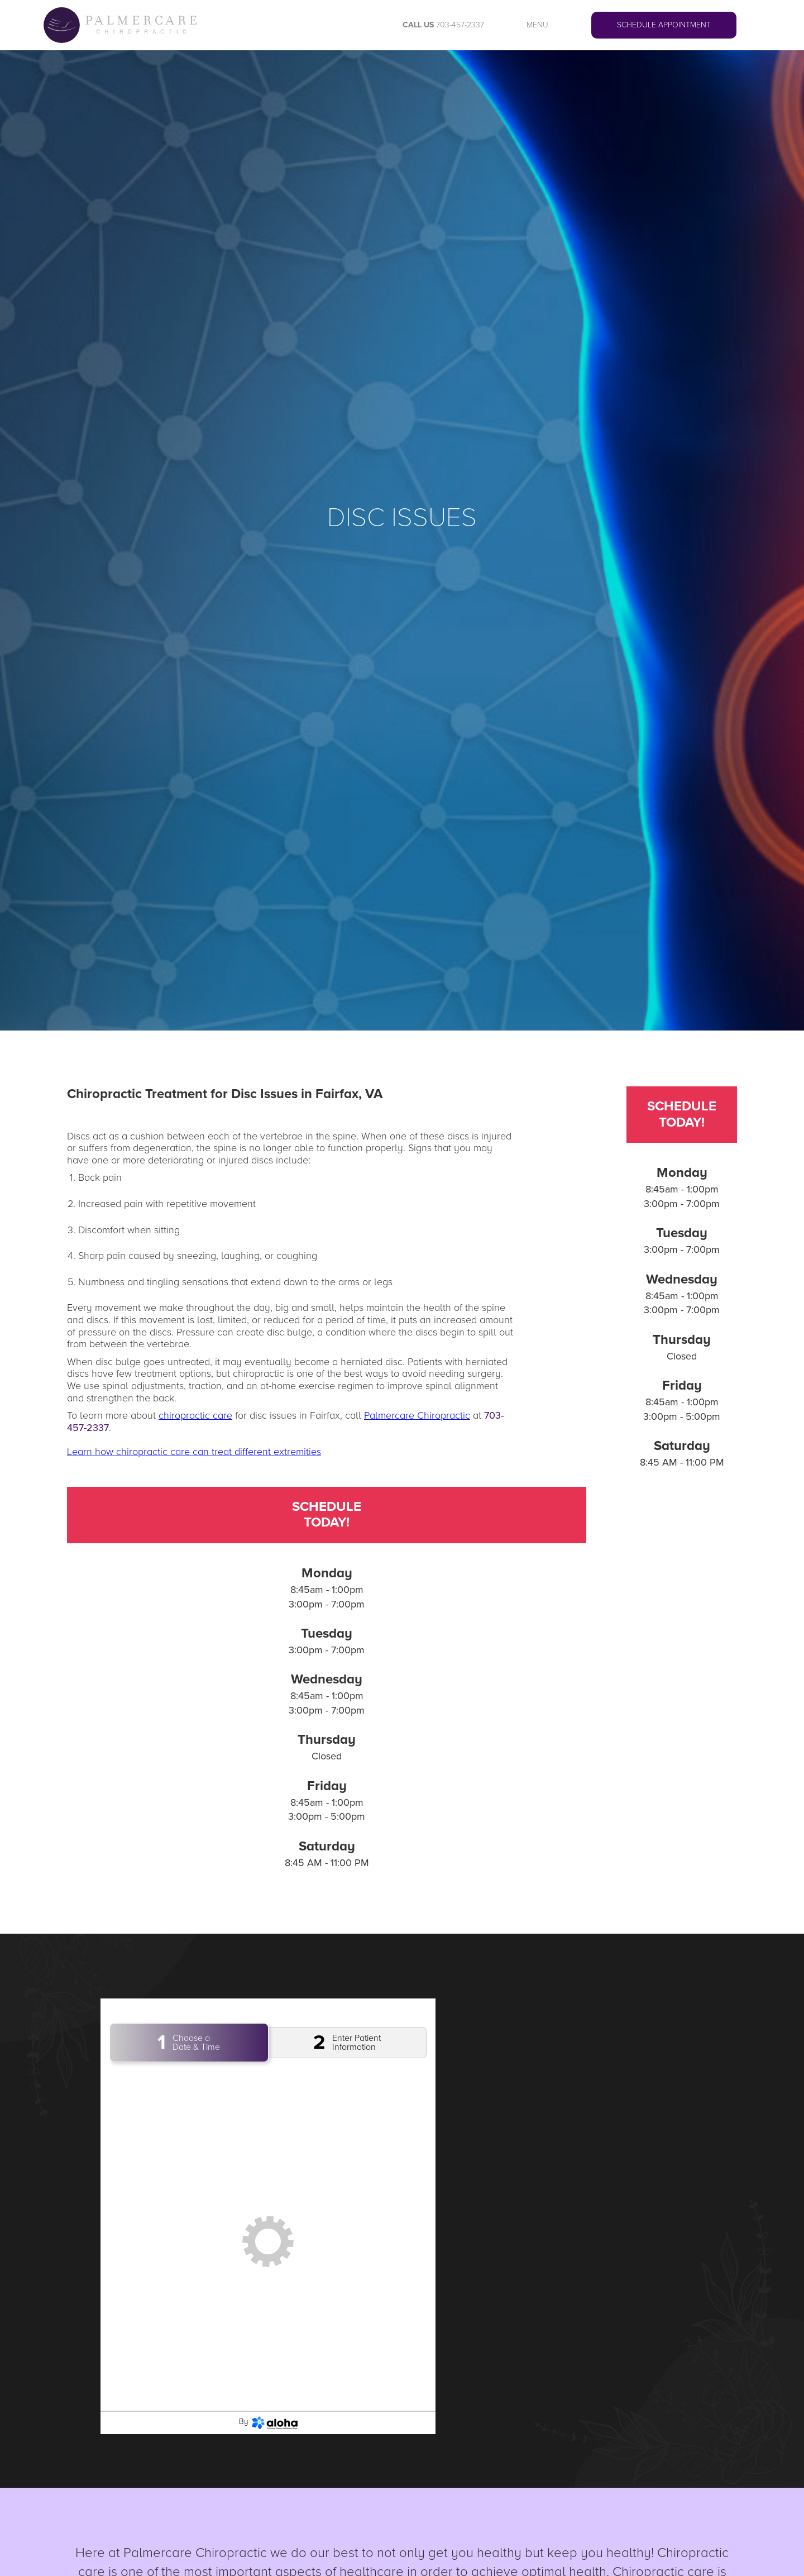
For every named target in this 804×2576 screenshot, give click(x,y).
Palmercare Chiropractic (417, 1415)
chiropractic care (195, 1415)
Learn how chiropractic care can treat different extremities (194, 1452)
